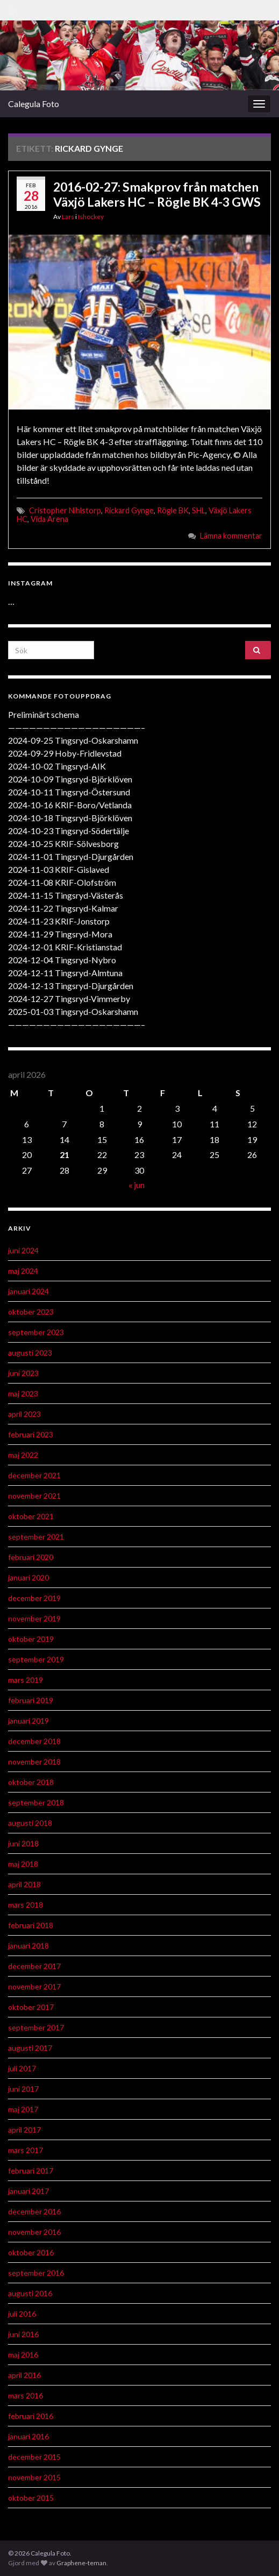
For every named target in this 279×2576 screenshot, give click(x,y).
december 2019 (34, 1598)
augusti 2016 (30, 2293)
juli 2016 (22, 2313)
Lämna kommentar (231, 535)
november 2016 (34, 2231)
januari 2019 (28, 1720)
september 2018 (36, 1802)
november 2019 (34, 1618)
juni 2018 (23, 1843)
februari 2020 (30, 1557)
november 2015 (34, 2477)
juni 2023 (23, 1373)
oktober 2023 (31, 1311)
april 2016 (24, 2375)
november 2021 (34, 1495)
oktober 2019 (31, 1638)
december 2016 (34, 2211)
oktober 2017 (31, 2007)
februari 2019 (30, 1700)
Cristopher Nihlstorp (65, 510)
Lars (68, 217)
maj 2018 (23, 1863)
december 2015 (34, 2456)
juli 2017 (22, 2068)
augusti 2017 (30, 2047)
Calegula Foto (33, 103)
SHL (198, 510)
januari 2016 (28, 2436)
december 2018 (34, 1741)
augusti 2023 (30, 1352)
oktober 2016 (31, 2252)
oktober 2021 (31, 1516)
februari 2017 (30, 2170)
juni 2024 (23, 1250)
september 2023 (36, 1332)
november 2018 (34, 1761)
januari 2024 (28, 1291)
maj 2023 (23, 1393)
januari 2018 (28, 1945)
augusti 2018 (30, 1822)
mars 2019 (25, 1679)
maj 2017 (23, 2109)
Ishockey (91, 217)
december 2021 (34, 1475)
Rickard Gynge (129, 510)
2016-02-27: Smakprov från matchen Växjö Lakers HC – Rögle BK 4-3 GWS (157, 194)
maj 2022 (23, 1454)
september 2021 (36, 1536)
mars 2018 (25, 1904)
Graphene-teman (81, 2563)
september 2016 (36, 2272)
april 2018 (24, 1884)
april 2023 (24, 1413)
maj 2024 (23, 1270)
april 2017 (24, 2129)
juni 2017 (23, 2088)
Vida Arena (49, 519)
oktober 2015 (31, 2497)
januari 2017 (28, 2191)
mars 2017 (25, 2150)
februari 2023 (30, 1434)
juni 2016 (23, 2334)
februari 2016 (30, 2415)
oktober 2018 (31, 1782)
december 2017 (34, 1966)
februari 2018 (30, 1925)
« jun (136, 1185)
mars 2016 (25, 2395)
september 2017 (36, 2027)
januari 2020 (28, 1577)
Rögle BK (173, 510)
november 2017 (34, 1986)
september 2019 (36, 1659)
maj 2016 (23, 2354)
